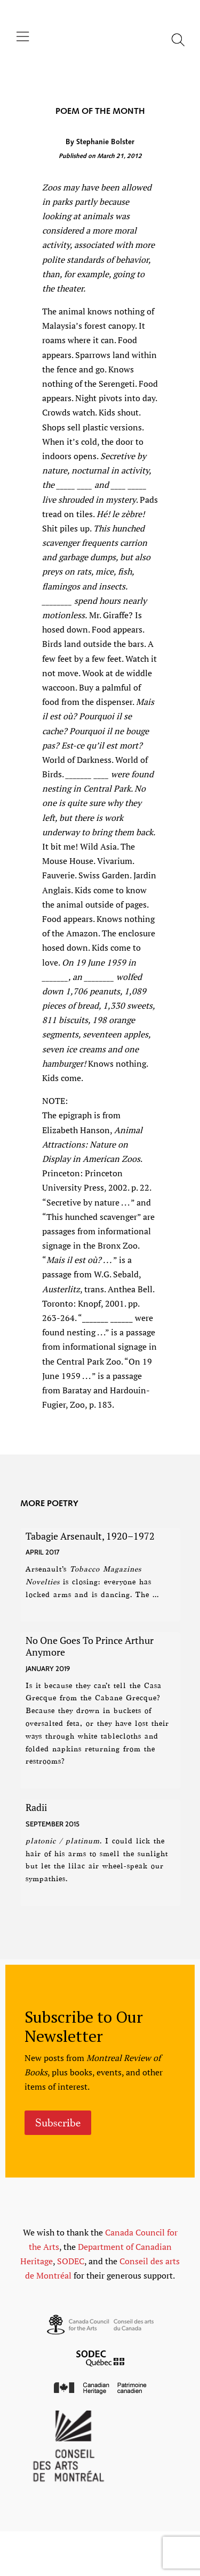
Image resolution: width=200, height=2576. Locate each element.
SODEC (70, 2261)
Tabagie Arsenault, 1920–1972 (90, 1536)
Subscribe (58, 2123)
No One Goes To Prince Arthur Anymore (90, 1646)
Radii (36, 1807)
